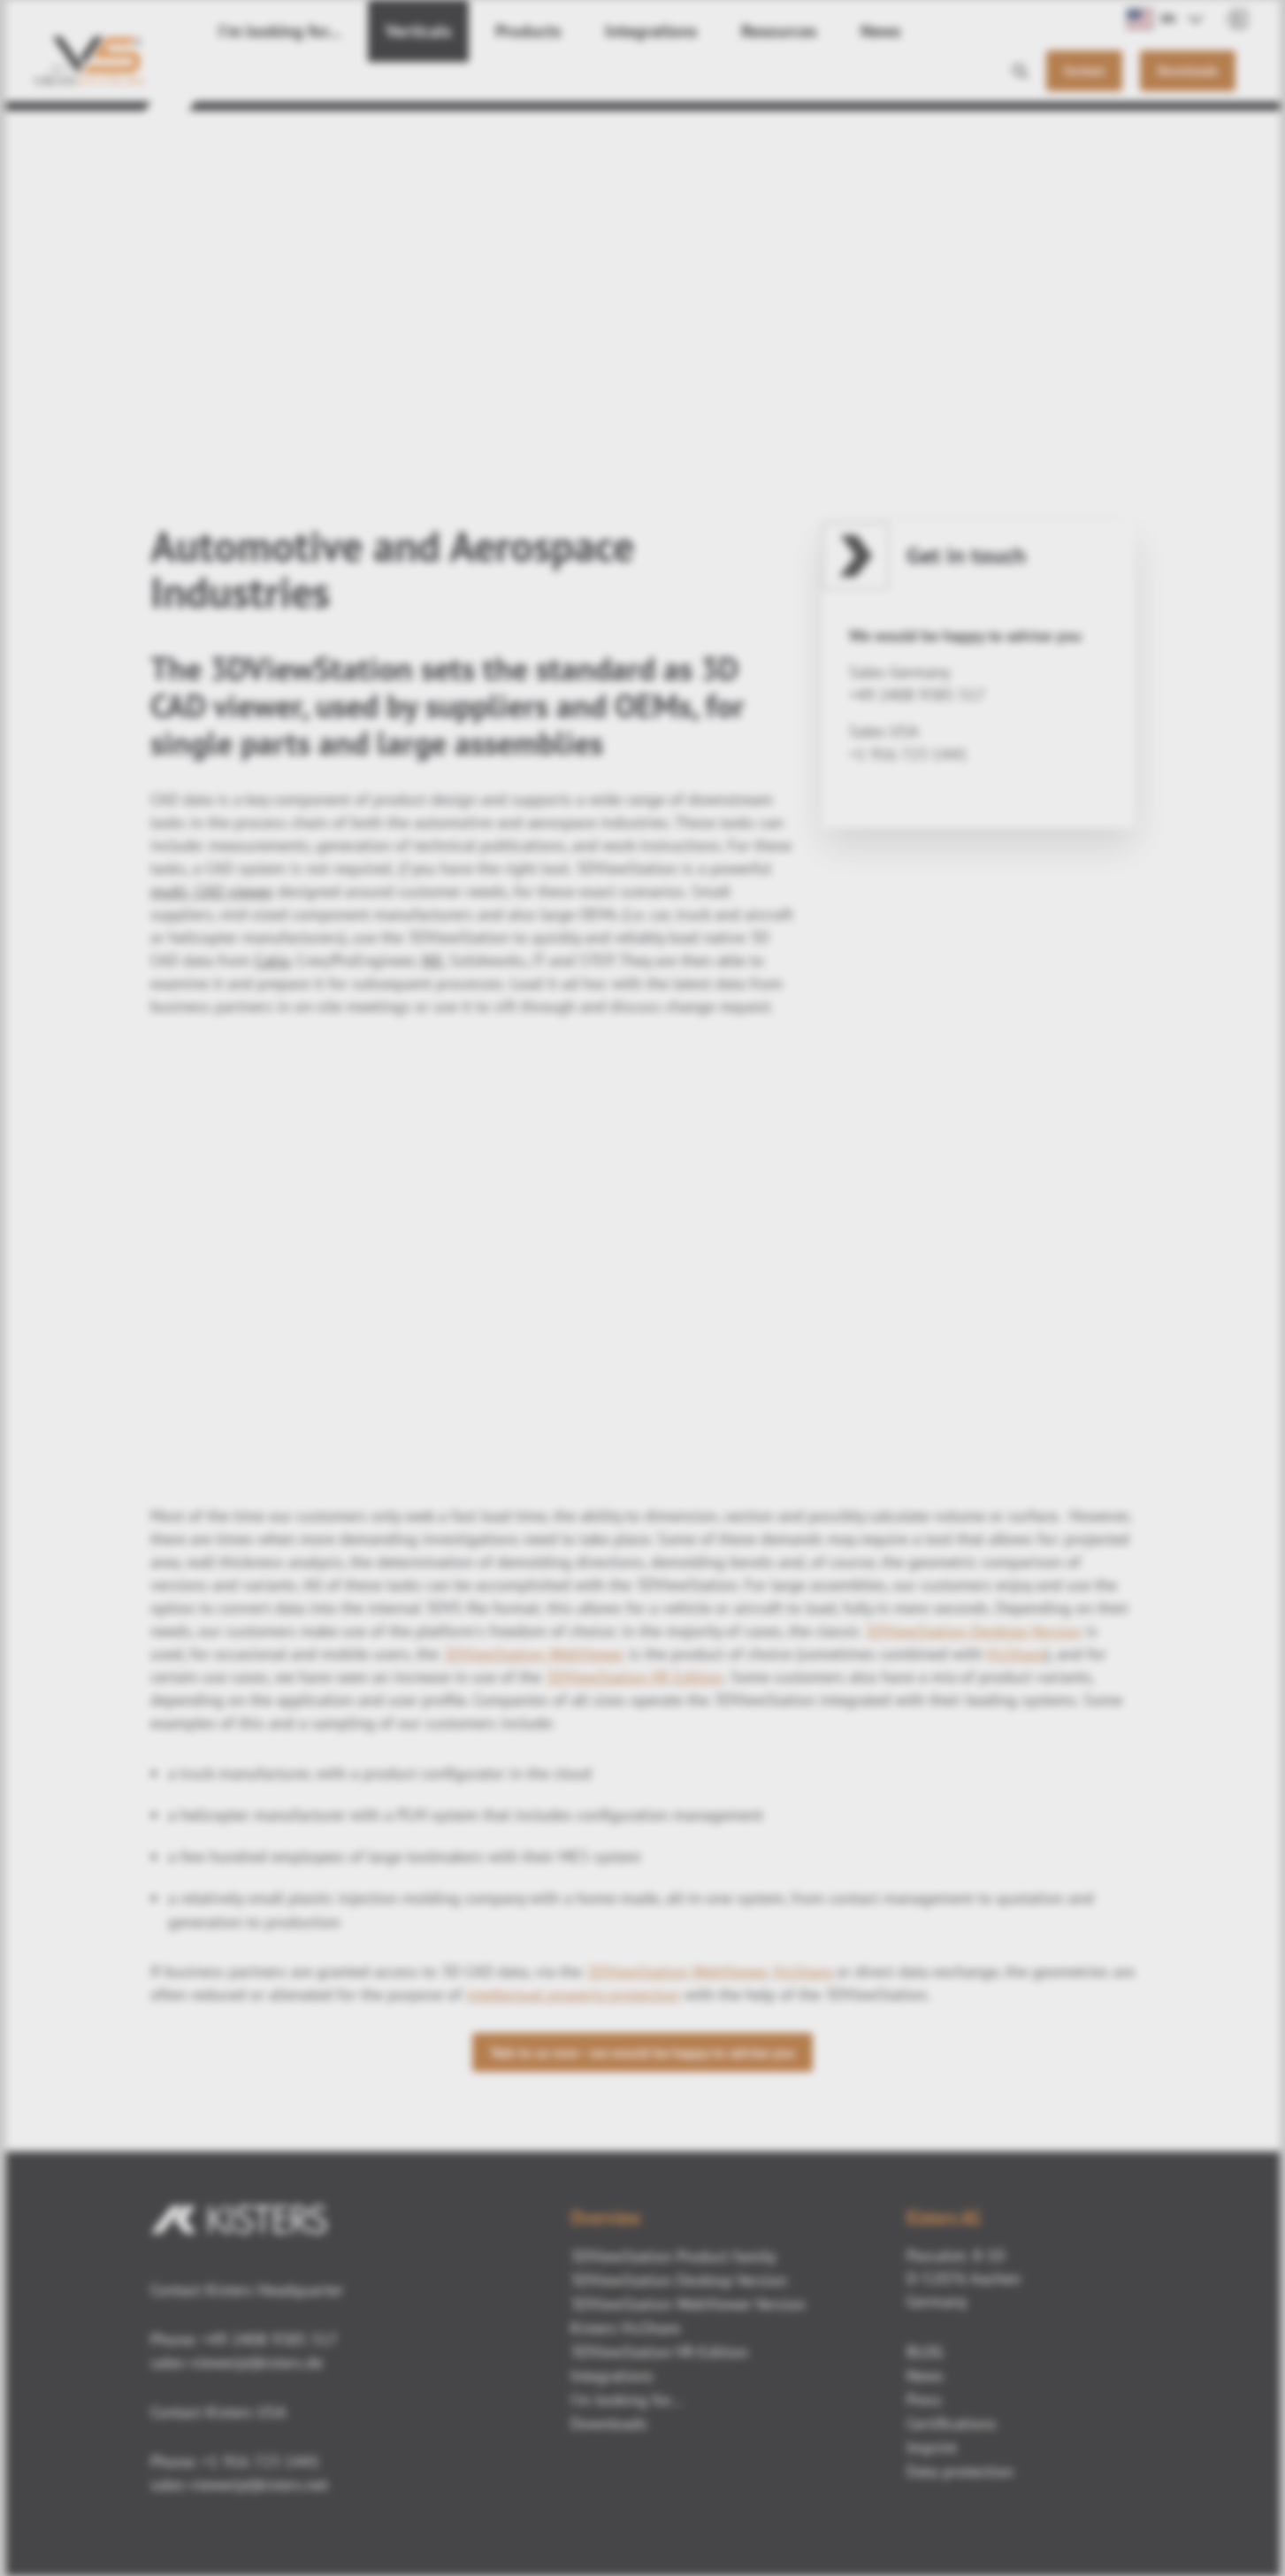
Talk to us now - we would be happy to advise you (642, 2052)
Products (487, 79)
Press (924, 2399)
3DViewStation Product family (673, 2256)
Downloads (608, 2423)
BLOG (925, 2352)
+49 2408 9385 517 (267, 2339)
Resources (710, 79)
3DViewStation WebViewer (533, 1654)
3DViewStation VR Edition (634, 1677)
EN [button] (1151, 19)
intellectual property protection (573, 1994)
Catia (272, 960)
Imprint (931, 2447)
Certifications (951, 2423)
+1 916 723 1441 (261, 2461)
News (802, 79)
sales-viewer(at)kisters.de (236, 2362)
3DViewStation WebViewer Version (688, 2304)
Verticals (389, 79)
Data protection (959, 2471)
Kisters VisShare (625, 2328)
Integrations (597, 79)
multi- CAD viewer (211, 891)
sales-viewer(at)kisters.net (239, 2484)
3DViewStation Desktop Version (973, 1631)
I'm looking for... (268, 79)
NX (432, 960)
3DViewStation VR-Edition (659, 2352)
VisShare (1015, 1654)
